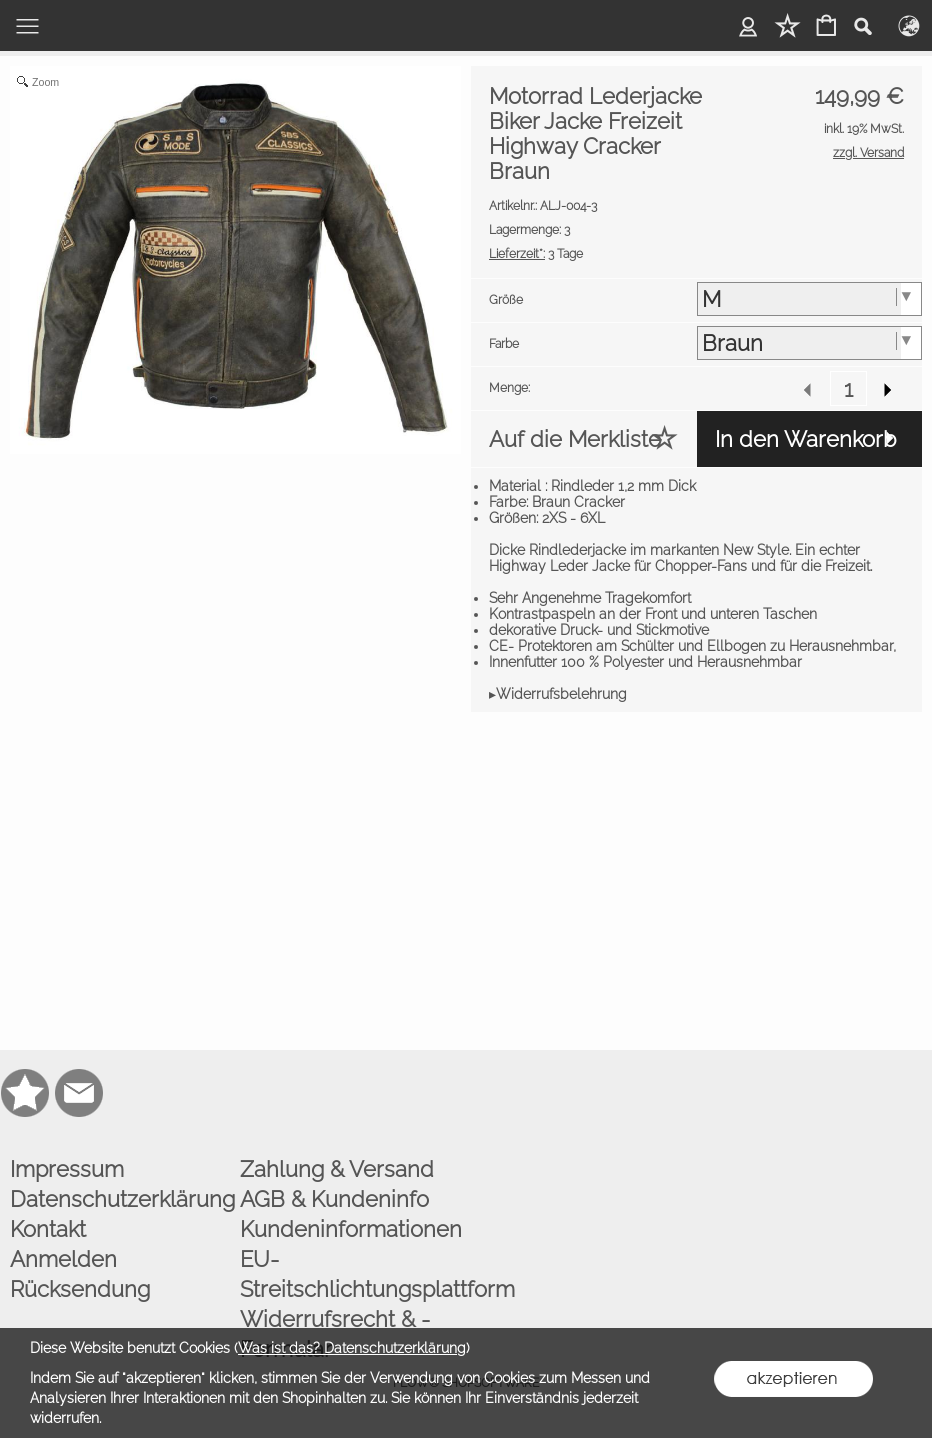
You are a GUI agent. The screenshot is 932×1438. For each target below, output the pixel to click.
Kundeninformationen (350, 1229)
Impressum (67, 1169)
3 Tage (536, 254)
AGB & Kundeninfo (334, 1199)
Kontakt (48, 1229)
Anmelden (63, 1259)
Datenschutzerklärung (120, 1199)
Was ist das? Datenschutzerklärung (352, 1348)
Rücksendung (80, 1289)
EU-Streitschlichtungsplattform (350, 1274)
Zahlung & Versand (337, 1169)
